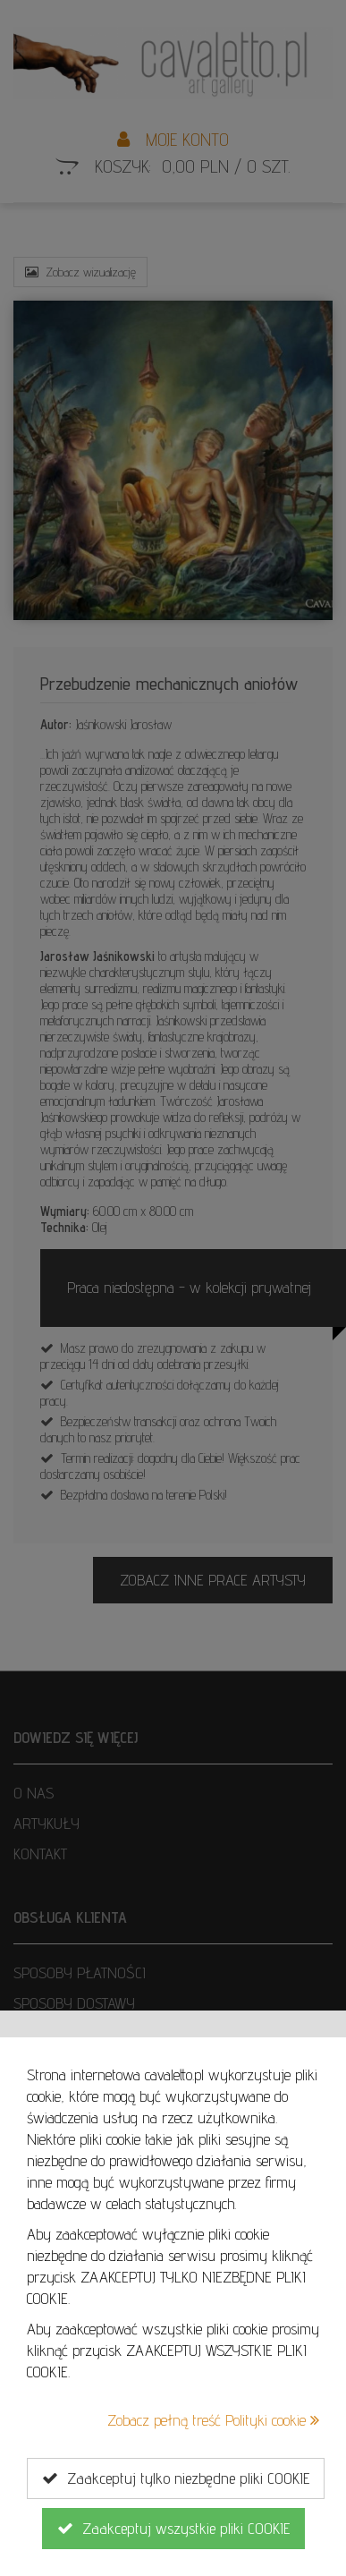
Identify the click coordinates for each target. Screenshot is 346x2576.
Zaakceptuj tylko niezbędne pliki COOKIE (175, 2478)
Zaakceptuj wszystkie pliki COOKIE (173, 2528)
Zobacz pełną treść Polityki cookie (213, 2419)
